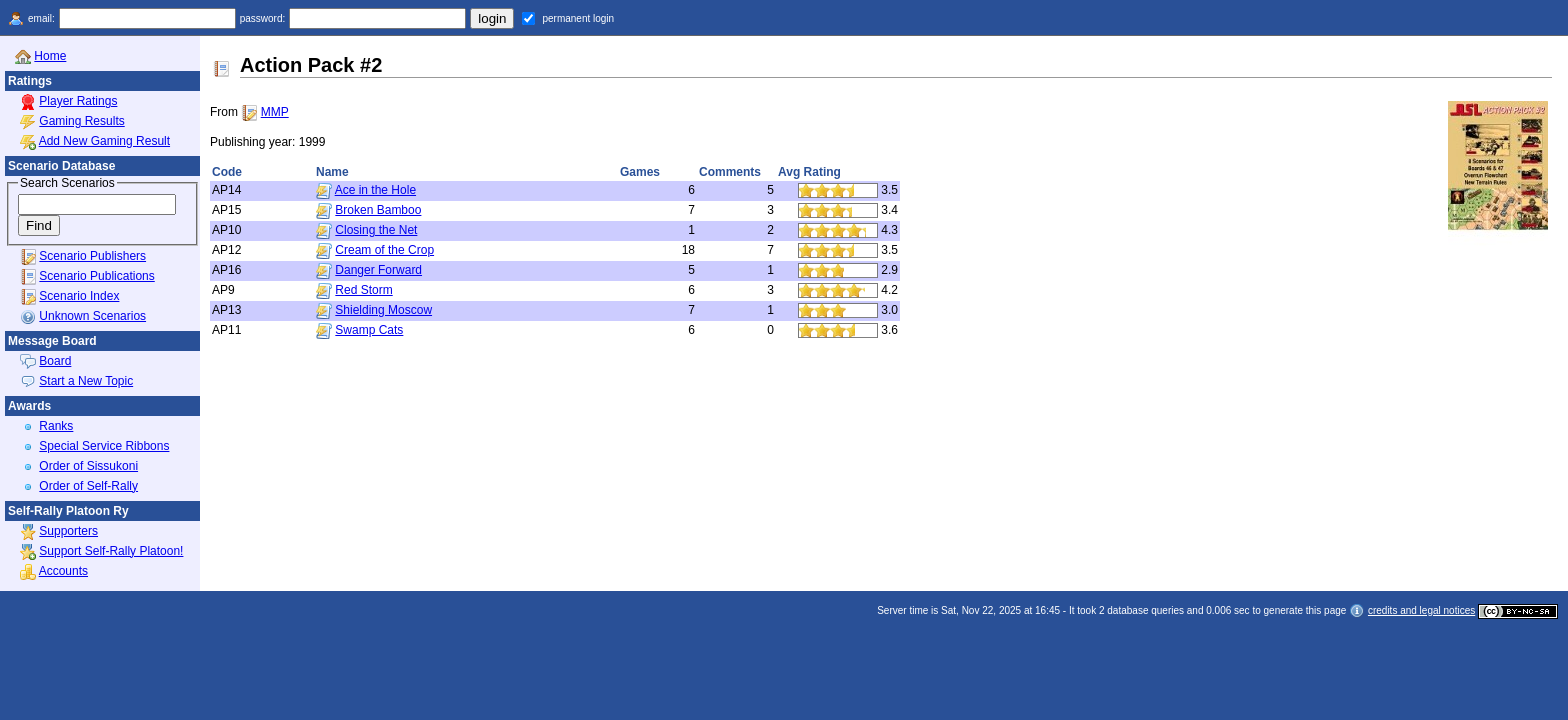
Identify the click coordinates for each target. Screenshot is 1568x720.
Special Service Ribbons (104, 446)
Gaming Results (81, 121)
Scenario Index (79, 296)
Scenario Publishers (92, 256)
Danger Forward (378, 270)
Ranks (56, 426)
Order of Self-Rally (88, 486)
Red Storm (363, 290)
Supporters (68, 531)
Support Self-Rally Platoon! (111, 551)
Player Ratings (78, 101)
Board (55, 361)
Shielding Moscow (383, 310)
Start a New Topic (86, 381)
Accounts (63, 571)
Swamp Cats (369, 330)
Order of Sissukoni (88, 466)
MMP (275, 112)
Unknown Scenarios (92, 316)
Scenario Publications (96, 276)
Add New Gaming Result (104, 141)
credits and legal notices (1421, 610)
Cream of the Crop (384, 250)
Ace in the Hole (375, 190)
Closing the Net (376, 230)
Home (50, 56)
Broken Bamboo (378, 210)
